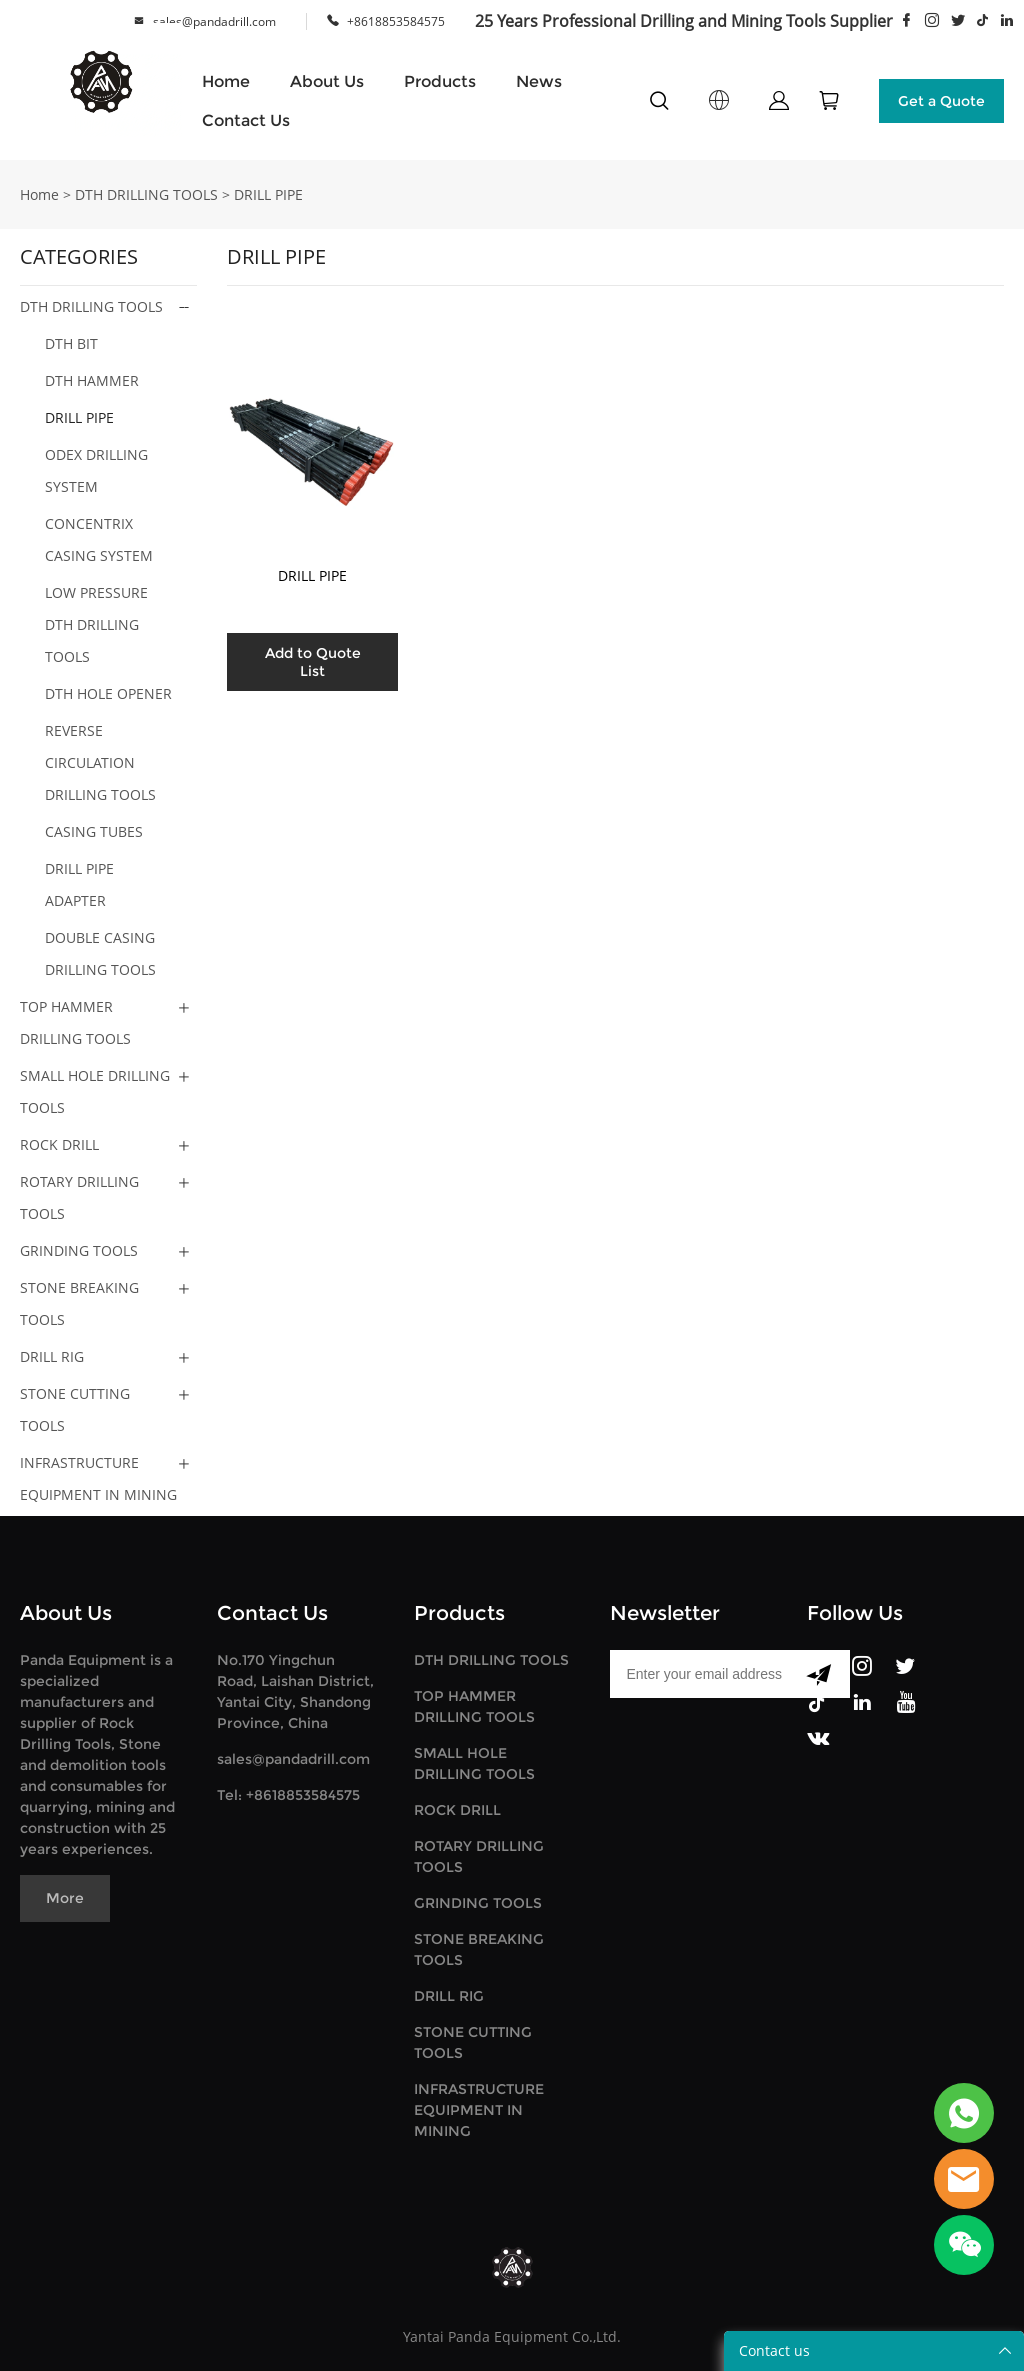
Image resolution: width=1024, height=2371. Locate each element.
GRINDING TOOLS (79, 1250)
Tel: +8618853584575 (288, 1795)
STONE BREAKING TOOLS (79, 1303)
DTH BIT (71, 343)
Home (226, 81)
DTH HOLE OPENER (108, 693)
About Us (327, 81)
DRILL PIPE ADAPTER (79, 884)
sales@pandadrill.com (214, 21)
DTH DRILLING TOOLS (146, 194)
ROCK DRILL (59, 1144)
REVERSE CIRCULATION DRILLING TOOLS (100, 762)
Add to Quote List (313, 662)
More (65, 1898)
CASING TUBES (94, 831)
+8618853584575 (396, 21)
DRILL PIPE (268, 194)
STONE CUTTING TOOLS (75, 1409)
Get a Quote (941, 101)
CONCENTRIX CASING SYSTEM (99, 539)
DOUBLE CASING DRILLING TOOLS (100, 953)
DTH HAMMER (92, 380)
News (539, 81)
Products (440, 81)
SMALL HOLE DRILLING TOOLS (95, 1091)
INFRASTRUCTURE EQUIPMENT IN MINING (98, 1478)
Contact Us (246, 120)
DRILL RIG (52, 1356)
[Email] (698, 1674)
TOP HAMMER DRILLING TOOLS (75, 1022)
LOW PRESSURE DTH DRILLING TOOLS (96, 624)
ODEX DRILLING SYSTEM (96, 470)
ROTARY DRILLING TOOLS (79, 1197)
